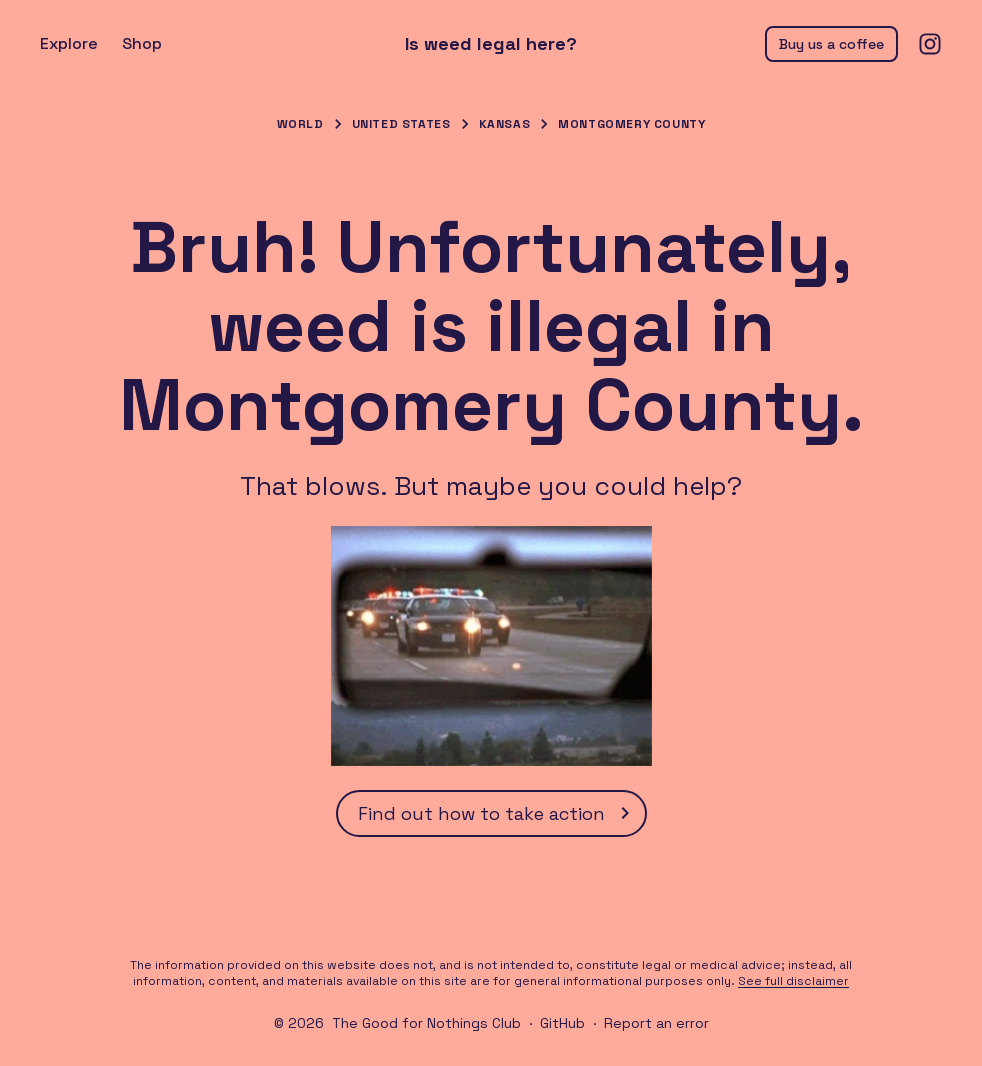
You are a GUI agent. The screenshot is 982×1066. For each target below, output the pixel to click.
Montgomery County (631, 124)
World (300, 124)
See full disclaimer (793, 981)
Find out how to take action (497, 813)
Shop (142, 43)
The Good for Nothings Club (426, 1023)
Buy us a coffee (831, 44)
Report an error (656, 1023)
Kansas (505, 124)
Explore (69, 43)
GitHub (562, 1023)
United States (401, 124)
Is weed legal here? (491, 44)
